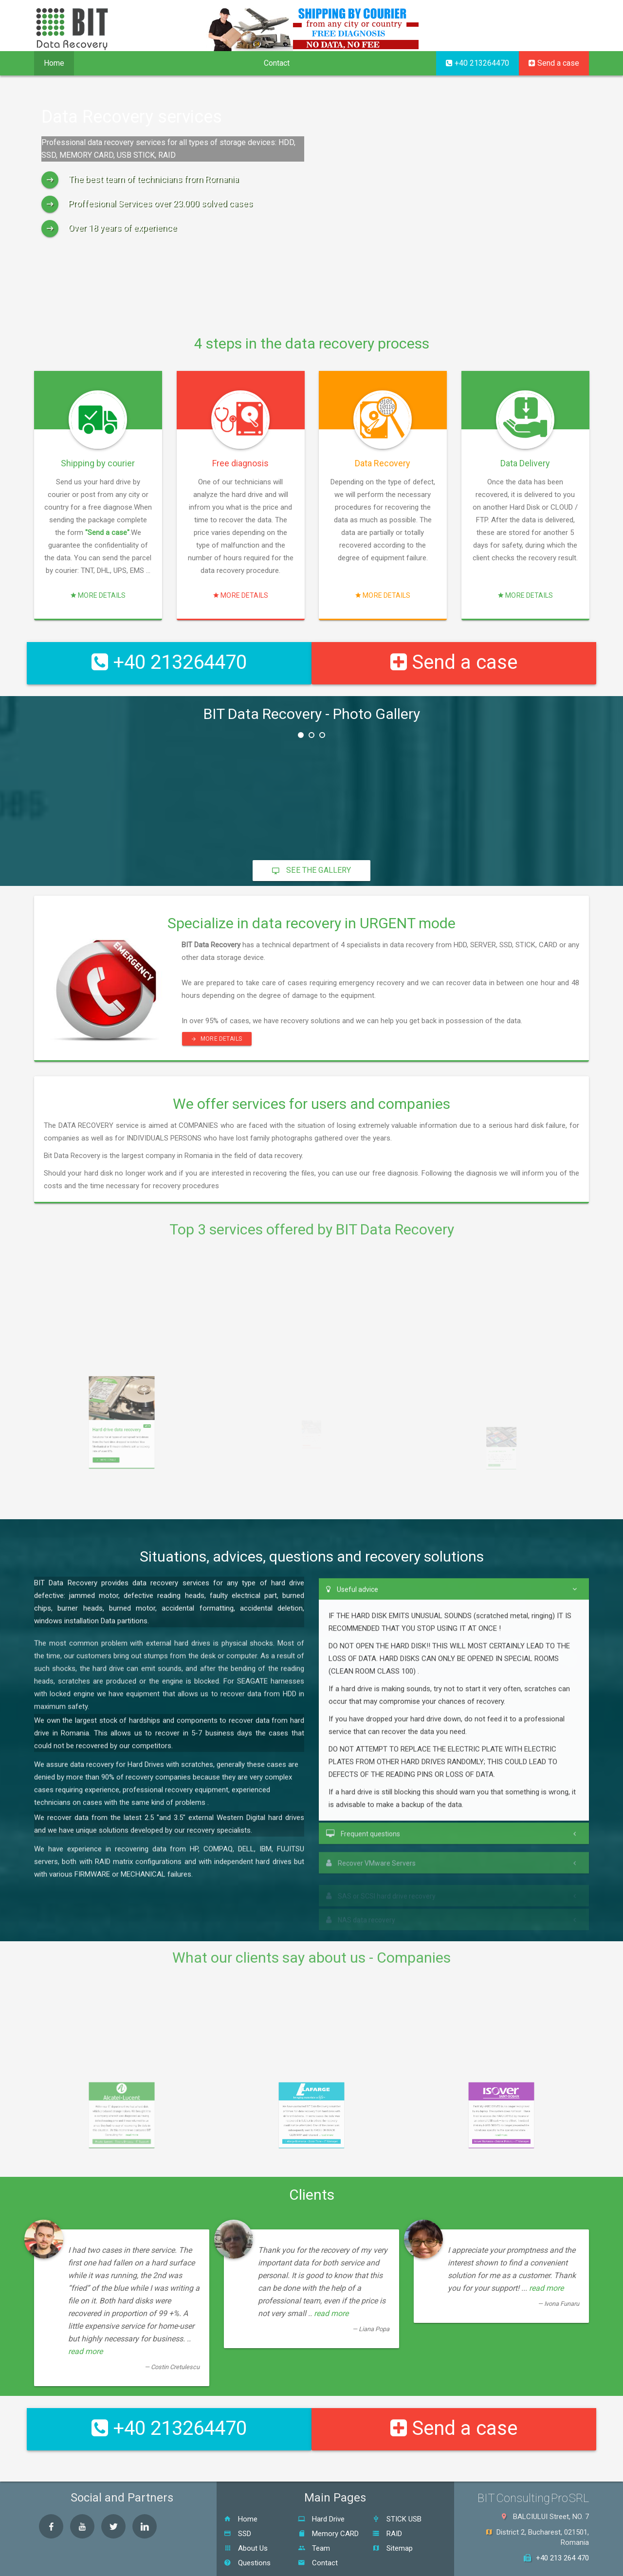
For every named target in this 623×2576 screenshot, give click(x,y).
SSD (237, 2505)
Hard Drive (321, 2490)
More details (98, 557)
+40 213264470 (477, 63)
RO (550, 27)
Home (54, 63)
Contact (277, 63)
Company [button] (223, 63)
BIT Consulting (324, 2563)
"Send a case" (98, 551)
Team (314, 2520)
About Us (246, 2520)
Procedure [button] (161, 63)
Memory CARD (328, 2505)
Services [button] (102, 63)
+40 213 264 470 (556, 2529)
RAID (387, 2505)
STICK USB (396, 2490)
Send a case (554, 63)
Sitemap (392, 2520)
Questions (247, 2534)
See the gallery (311, 856)
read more (85, 2337)
